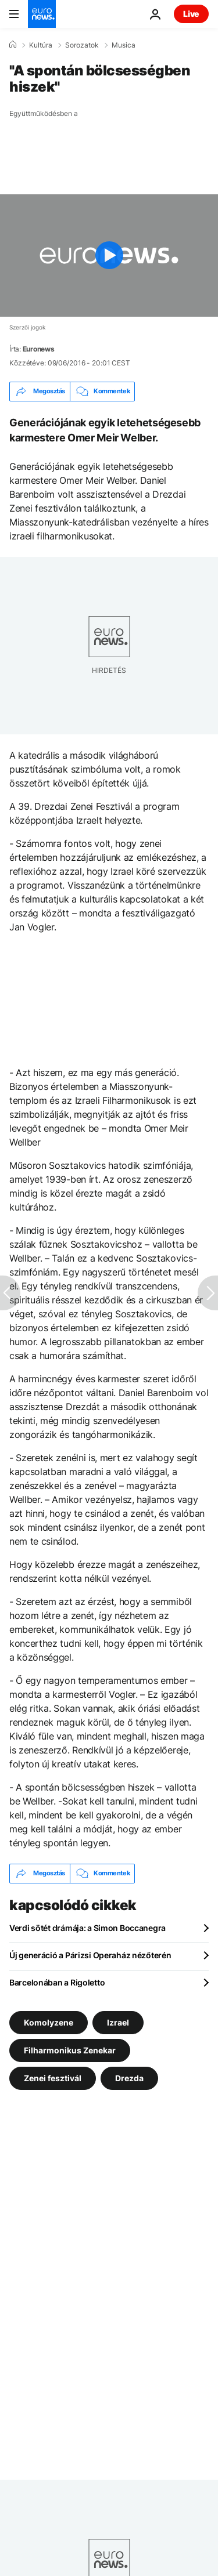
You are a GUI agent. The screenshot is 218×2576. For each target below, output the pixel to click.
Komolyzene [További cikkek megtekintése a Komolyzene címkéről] (48, 2022)
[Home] (12, 45)
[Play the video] (109, 255)
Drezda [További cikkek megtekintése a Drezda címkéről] (129, 2077)
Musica (123, 45)
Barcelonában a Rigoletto (57, 1982)
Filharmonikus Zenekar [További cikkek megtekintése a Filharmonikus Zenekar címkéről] (70, 2050)
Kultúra (40, 45)
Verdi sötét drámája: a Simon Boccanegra (87, 1928)
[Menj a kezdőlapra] (42, 14)
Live (191, 14)
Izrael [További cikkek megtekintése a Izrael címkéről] (118, 2022)
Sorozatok (82, 45)
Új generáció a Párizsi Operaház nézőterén (90, 1955)
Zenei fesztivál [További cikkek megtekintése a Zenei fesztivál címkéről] (52, 2077)
